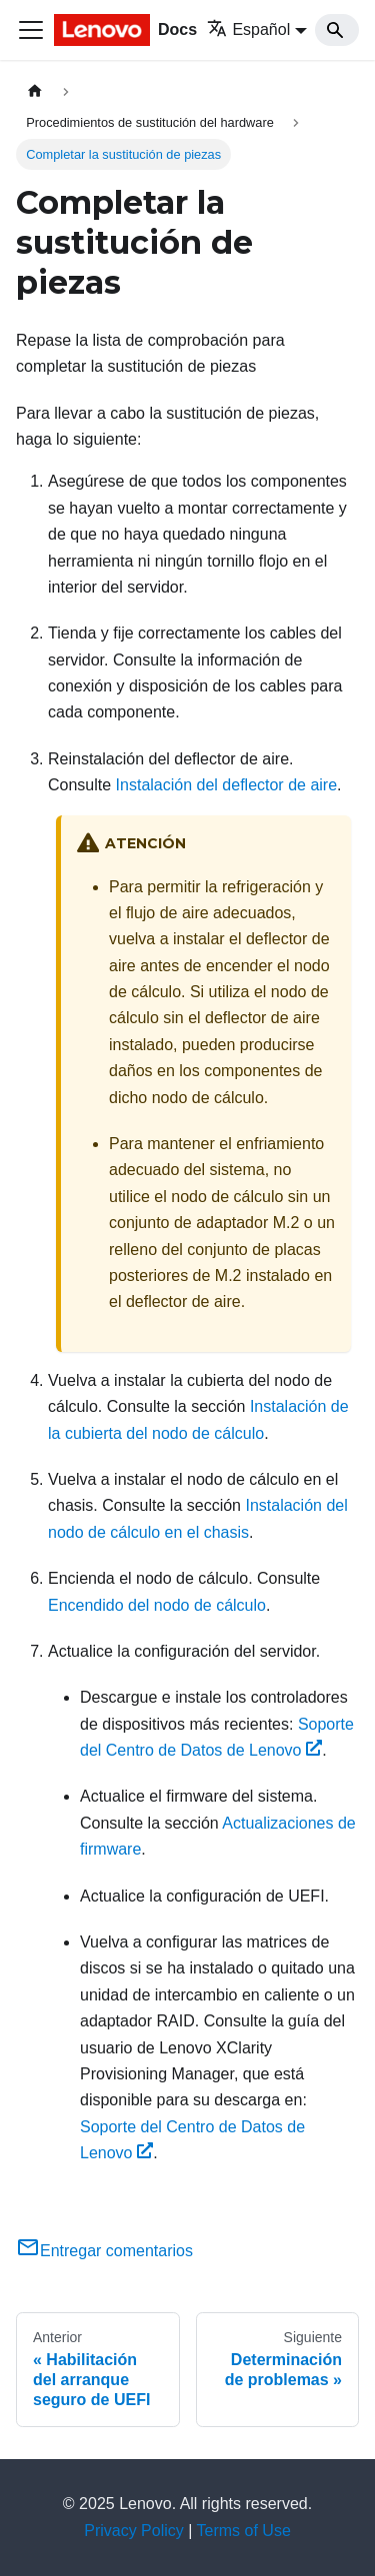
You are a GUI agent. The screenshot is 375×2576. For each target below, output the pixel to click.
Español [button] (248, 29)
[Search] (337, 30)
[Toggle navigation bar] (31, 30)
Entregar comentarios (104, 2250)
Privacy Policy (134, 2530)
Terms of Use (244, 2530)
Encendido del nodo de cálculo (157, 1605)
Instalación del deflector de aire (226, 784)
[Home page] (35, 91)
